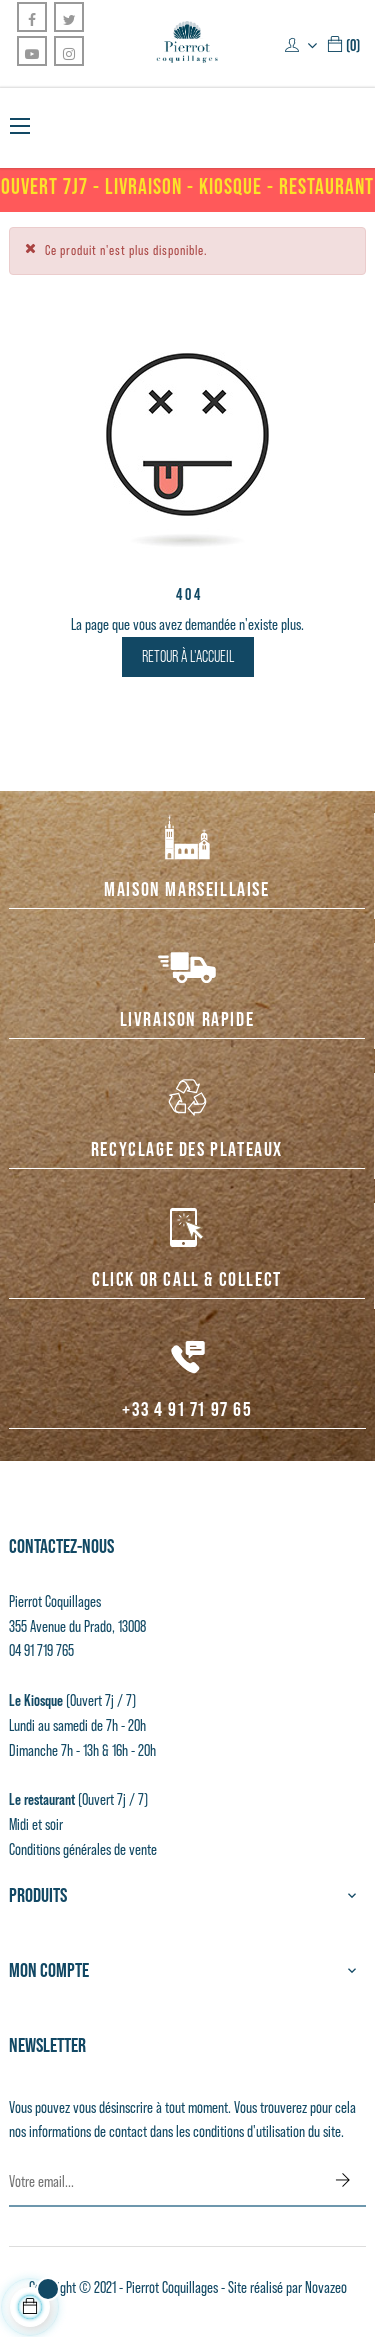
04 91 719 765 (41, 1650)
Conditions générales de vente (83, 1849)
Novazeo (326, 2287)
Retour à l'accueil (188, 656)
